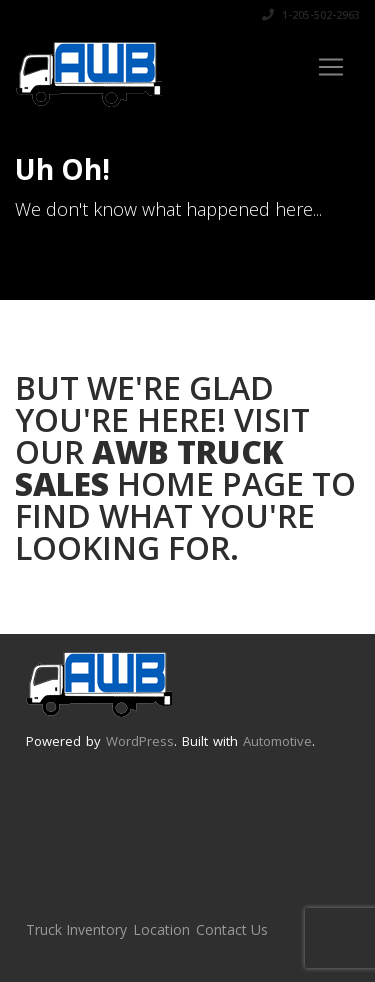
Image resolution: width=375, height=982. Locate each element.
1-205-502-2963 (311, 15)
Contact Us (232, 929)
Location (161, 929)
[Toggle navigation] (331, 67)
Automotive (277, 741)
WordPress (140, 741)
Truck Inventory (76, 929)
